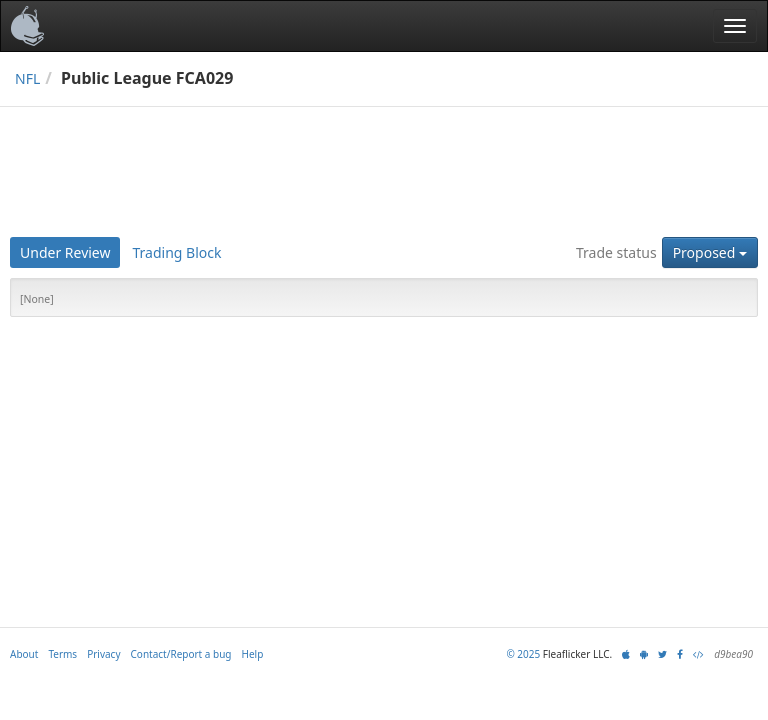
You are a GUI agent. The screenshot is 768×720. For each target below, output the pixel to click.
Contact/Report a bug (181, 654)
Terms (62, 654)
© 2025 (523, 654)
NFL (27, 78)
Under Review (65, 252)
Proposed (710, 252)
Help (253, 654)
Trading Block (176, 252)
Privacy (103, 654)
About (24, 654)
